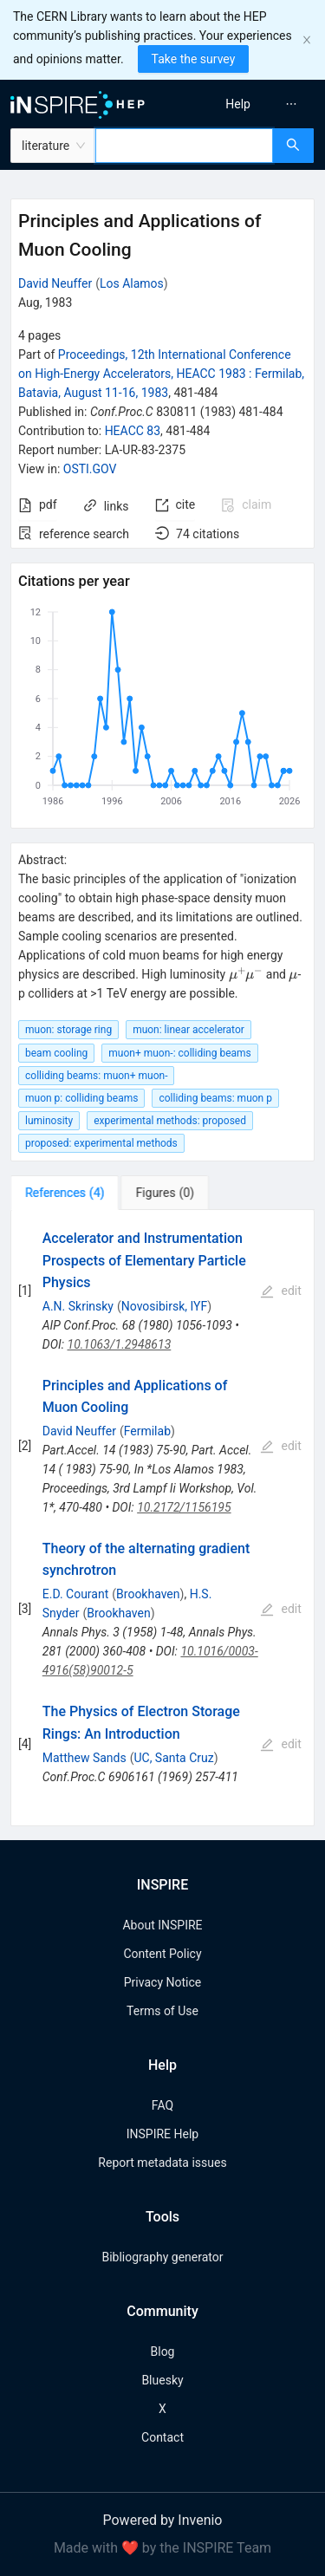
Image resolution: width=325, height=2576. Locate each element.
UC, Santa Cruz (173, 1758)
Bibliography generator (162, 2257)
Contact (162, 2437)
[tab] (64, 1192)
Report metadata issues (162, 2162)
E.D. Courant (75, 1594)
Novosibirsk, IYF (164, 1306)
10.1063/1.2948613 (120, 1344)
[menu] (247, 104)
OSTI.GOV (90, 469)
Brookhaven (147, 1594)
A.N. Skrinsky (78, 1306)
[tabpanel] (162, 1517)
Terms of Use (162, 2011)
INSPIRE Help (162, 2134)
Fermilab (147, 1431)
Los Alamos (132, 283)
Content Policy (162, 1954)
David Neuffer (55, 283)
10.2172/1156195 (184, 1507)
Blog (163, 2351)
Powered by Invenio (163, 2520)
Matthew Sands (84, 1758)
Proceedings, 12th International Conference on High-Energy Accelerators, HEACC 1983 (161, 374)
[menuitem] (237, 104)
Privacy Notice (162, 1982)
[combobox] (184, 145)
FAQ (162, 2105)
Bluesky (162, 2380)
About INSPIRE (162, 1925)
